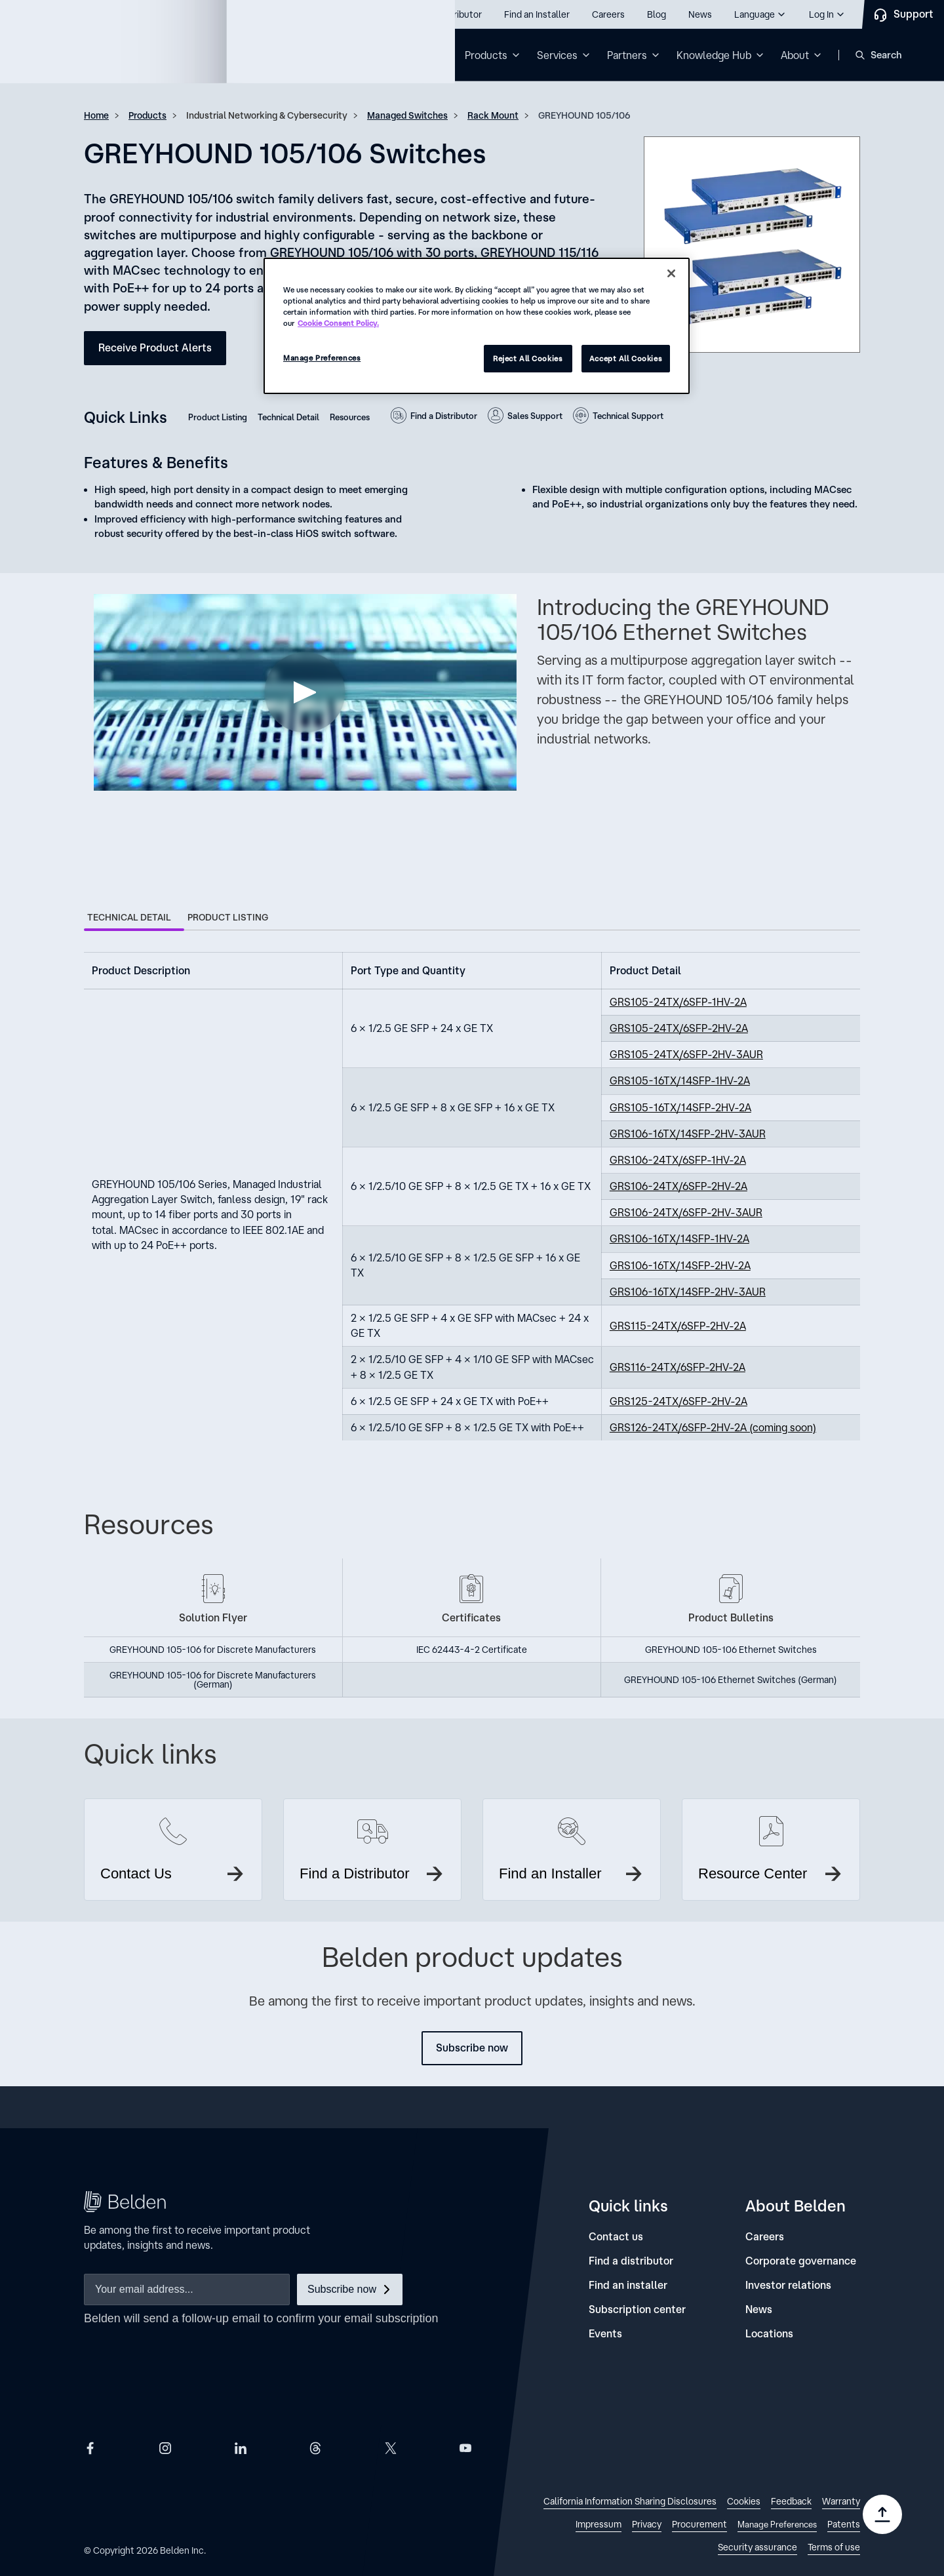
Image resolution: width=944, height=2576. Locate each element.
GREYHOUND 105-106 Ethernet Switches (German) (730, 1679)
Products (147, 115)
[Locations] (769, 2334)
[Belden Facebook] (90, 2447)
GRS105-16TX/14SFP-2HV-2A (680, 1107)
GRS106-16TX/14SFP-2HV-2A (680, 1265)
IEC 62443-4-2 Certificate (471, 1649)
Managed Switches (407, 115)
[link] (630, 2503)
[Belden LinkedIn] (240, 2447)
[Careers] (608, 14)
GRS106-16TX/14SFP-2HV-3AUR (688, 1133)
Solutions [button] (413, 55)
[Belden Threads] (315, 2447)
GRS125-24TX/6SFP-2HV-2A (678, 1401)
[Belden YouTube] (465, 2447)
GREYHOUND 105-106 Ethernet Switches (731, 1649)
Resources (350, 417)
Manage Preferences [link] (777, 2524)
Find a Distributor (443, 415)
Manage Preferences (322, 357)
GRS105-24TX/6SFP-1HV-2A (678, 1002)
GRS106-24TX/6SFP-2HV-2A (678, 1186)
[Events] (605, 2334)
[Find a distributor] (631, 2261)
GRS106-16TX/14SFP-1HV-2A (679, 1238)
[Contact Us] (903, 14)
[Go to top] (882, 2514)
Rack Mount (493, 115)
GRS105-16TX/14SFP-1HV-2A (680, 1080)
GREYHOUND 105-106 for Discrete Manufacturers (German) (212, 1680)
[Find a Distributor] (446, 14)
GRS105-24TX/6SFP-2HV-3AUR (686, 1054)
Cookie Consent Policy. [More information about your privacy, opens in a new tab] (338, 323)
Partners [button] (627, 55)
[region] (477, 326)
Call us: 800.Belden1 (84, 14)
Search (886, 54)
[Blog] (656, 14)
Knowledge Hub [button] (714, 55)
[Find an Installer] (536, 14)
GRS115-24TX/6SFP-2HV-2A (678, 1326)
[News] (700, 14)
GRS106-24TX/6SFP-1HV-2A (678, 1160)
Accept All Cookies (625, 358)
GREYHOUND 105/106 (584, 115)
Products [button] (486, 55)
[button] (760, 14)
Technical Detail (288, 417)
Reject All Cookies (527, 358)
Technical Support (628, 415)
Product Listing (217, 417)
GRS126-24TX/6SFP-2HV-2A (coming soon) (713, 1427)
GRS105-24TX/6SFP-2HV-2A (679, 1028)
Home (96, 115)
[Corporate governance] (800, 2261)
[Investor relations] (788, 2285)
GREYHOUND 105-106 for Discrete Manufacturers (212, 1649)
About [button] (795, 55)
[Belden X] (390, 2447)
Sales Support (534, 415)
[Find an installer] (628, 2285)
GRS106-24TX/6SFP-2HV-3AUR (686, 1212)
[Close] (671, 273)
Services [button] (557, 55)
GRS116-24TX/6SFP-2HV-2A (677, 1367)
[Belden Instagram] (165, 2447)
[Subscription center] (637, 2309)
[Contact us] (616, 2237)
